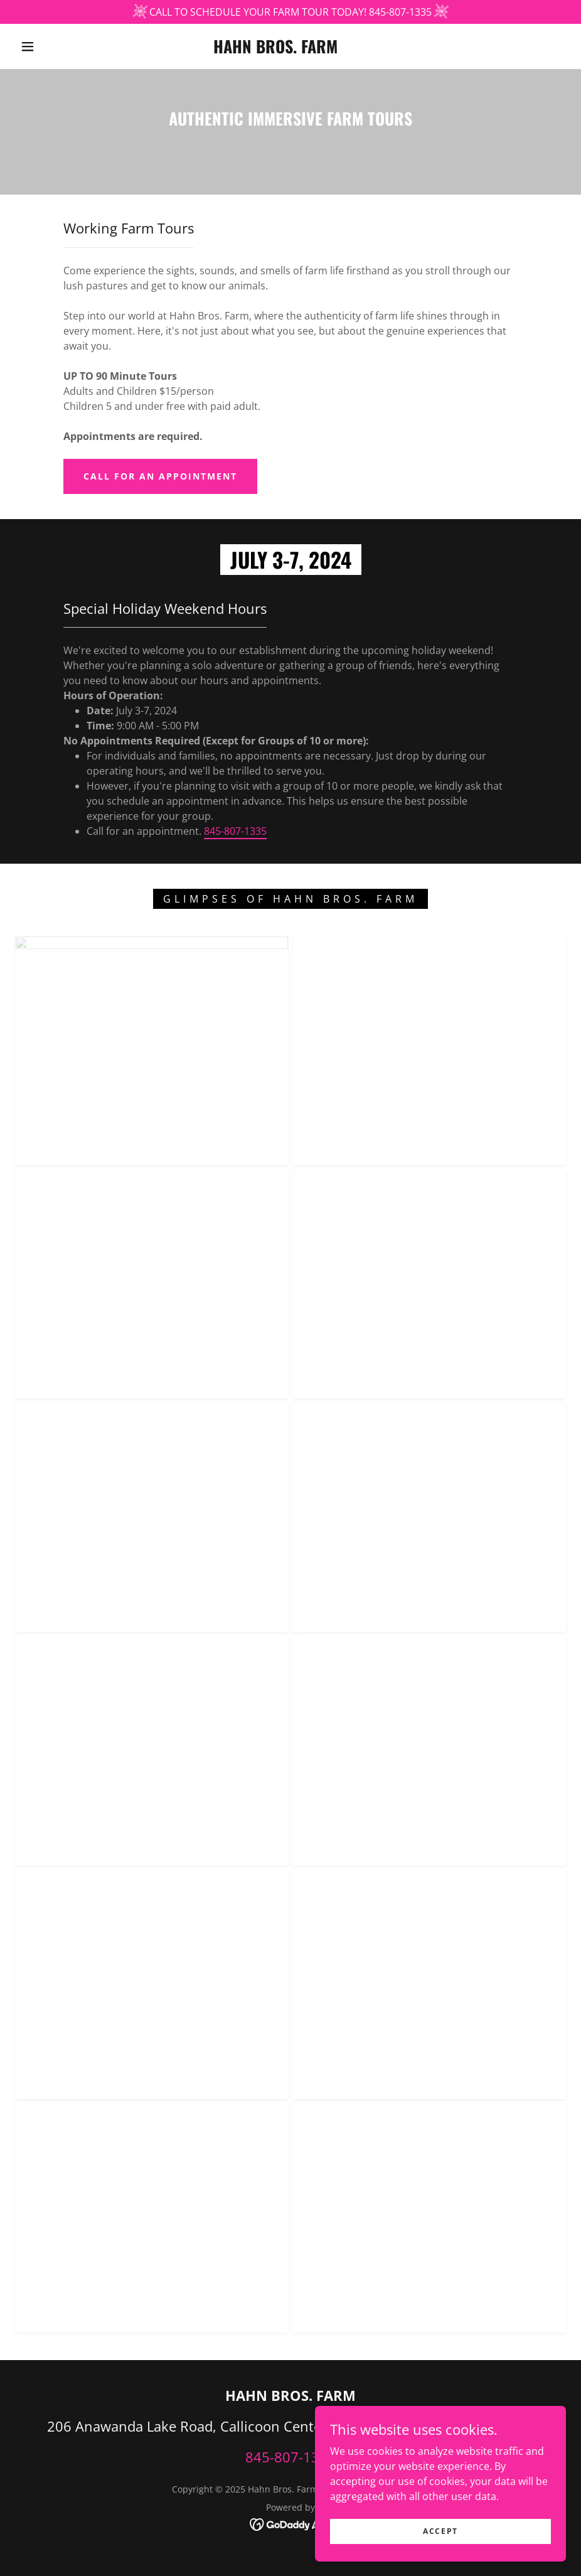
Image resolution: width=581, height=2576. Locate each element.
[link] (275, 49)
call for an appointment (160, 476)
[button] (27, 46)
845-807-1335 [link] (290, 2456)
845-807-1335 (235, 831)
